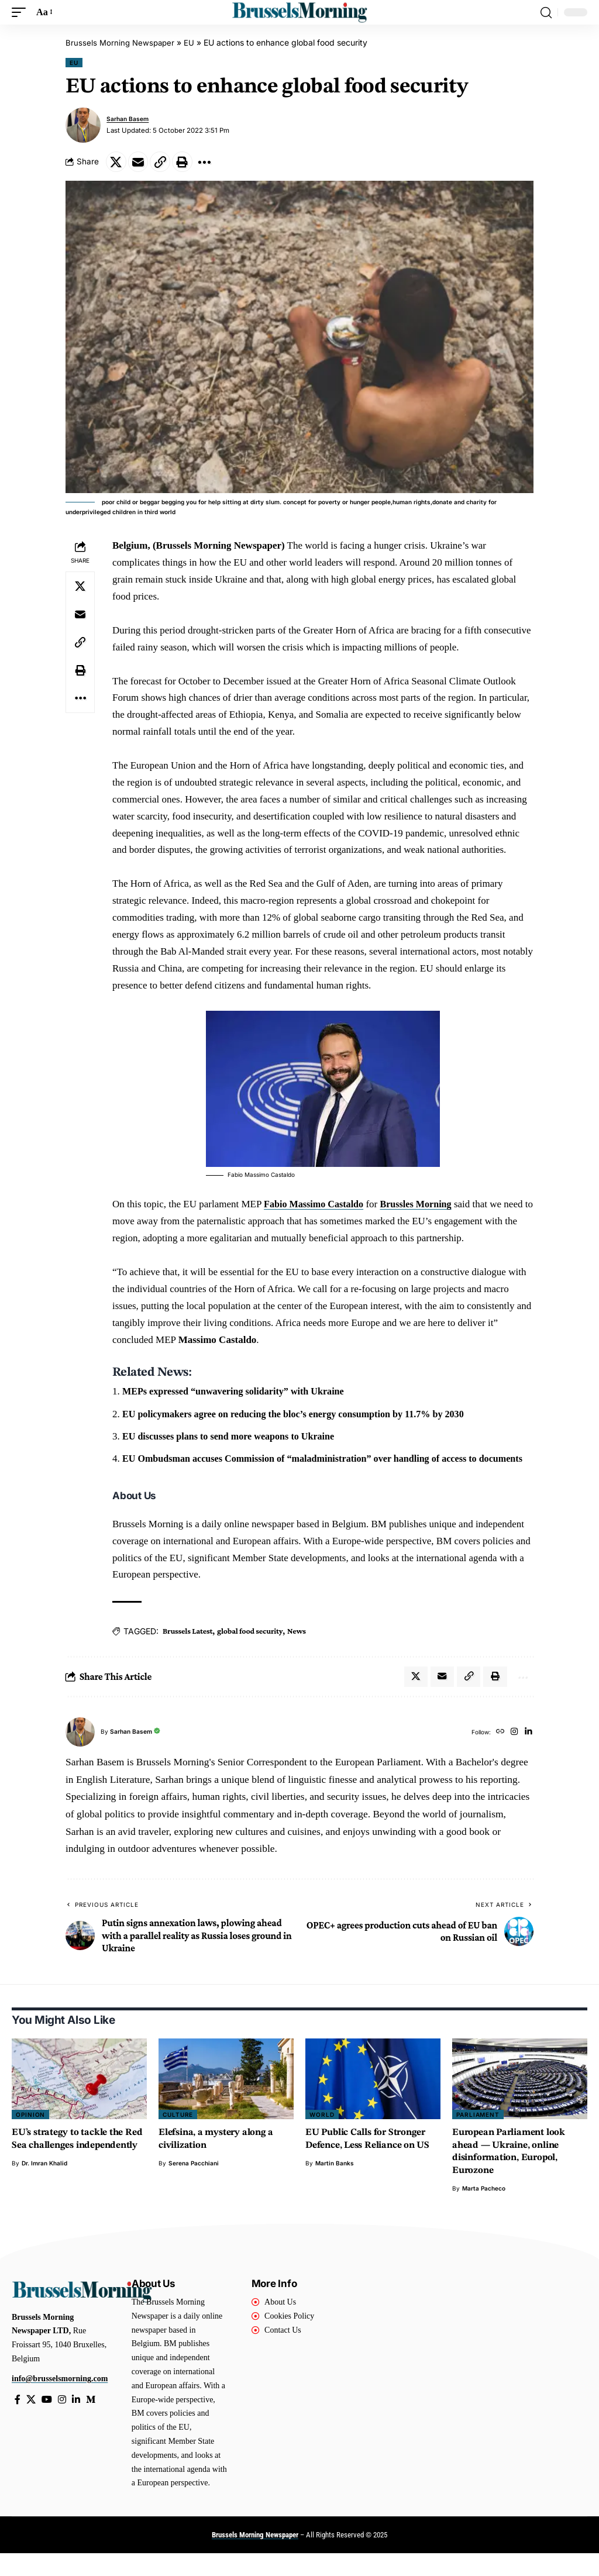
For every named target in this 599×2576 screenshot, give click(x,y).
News (296, 1650)
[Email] (142, 163)
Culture (178, 2137)
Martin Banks (334, 2185)
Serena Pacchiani (193, 2185)
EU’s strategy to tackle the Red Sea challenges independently (71, 2167)
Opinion (30, 2137)
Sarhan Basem (130, 118)
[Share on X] (117, 163)
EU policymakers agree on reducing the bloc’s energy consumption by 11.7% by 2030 (302, 1416)
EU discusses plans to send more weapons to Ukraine (234, 1439)
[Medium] (94, 2422)
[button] (22, 12)
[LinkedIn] (527, 1754)
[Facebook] (18, 2422)
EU (192, 42)
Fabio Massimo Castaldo (316, 1207)
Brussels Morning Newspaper (122, 42)
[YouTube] (48, 2422)
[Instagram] (512, 1754)
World (322, 2137)
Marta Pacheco (483, 2211)
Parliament (478, 2137)
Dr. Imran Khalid (44, 2198)
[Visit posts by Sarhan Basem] (83, 125)
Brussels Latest (187, 1650)
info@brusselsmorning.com (60, 2401)
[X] (32, 2422)
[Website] (497, 1754)
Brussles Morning (423, 1207)
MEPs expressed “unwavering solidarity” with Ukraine (239, 1394)
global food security (250, 1650)
